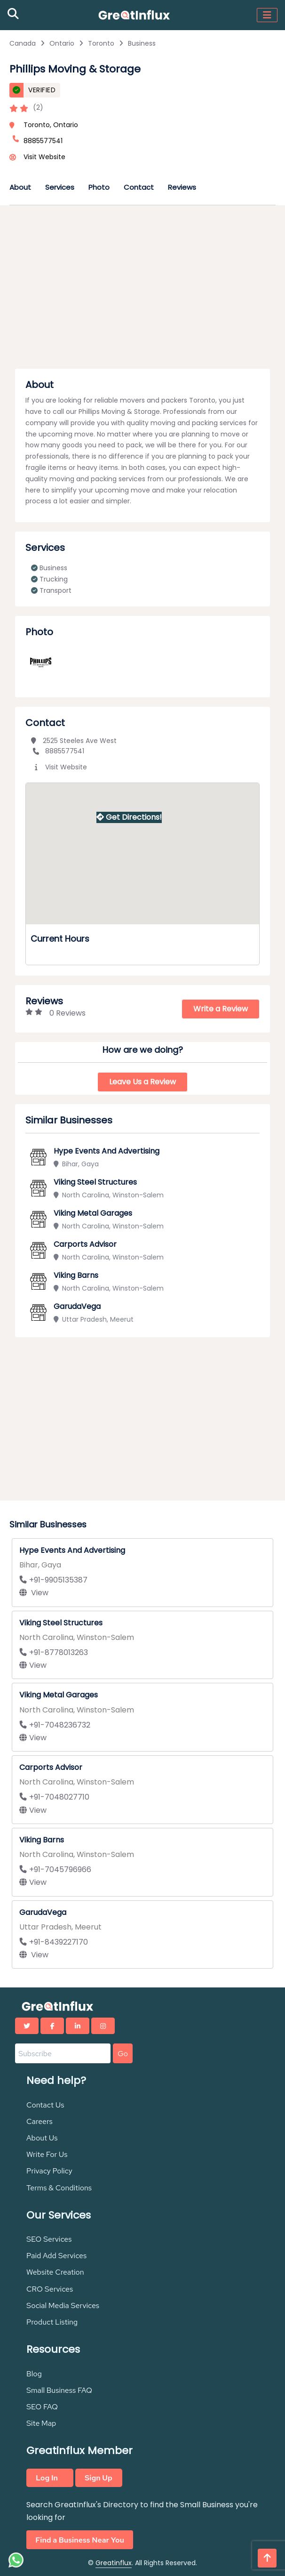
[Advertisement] (142, 290)
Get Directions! (129, 817)
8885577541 (58, 751)
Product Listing (52, 2322)
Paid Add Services (56, 2256)
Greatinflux (113, 2563)
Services (59, 187)
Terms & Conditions (59, 2188)
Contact (139, 187)
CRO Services (49, 2289)
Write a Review (220, 1008)
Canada (22, 43)
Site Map (41, 2423)
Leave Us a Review (142, 1081)
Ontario (61, 43)
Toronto (101, 43)
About (20, 187)
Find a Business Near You (79, 2539)
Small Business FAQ (59, 2390)
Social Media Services (62, 2305)
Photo (99, 187)
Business (142, 43)
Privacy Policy (49, 2171)
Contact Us (45, 2105)
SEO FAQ (42, 2407)
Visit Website (44, 157)
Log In (47, 2478)
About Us (41, 2138)
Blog (34, 2374)
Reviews (182, 187)
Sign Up (98, 2478)
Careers (39, 2121)
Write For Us (47, 2154)
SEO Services (49, 2239)
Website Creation (55, 2272)
